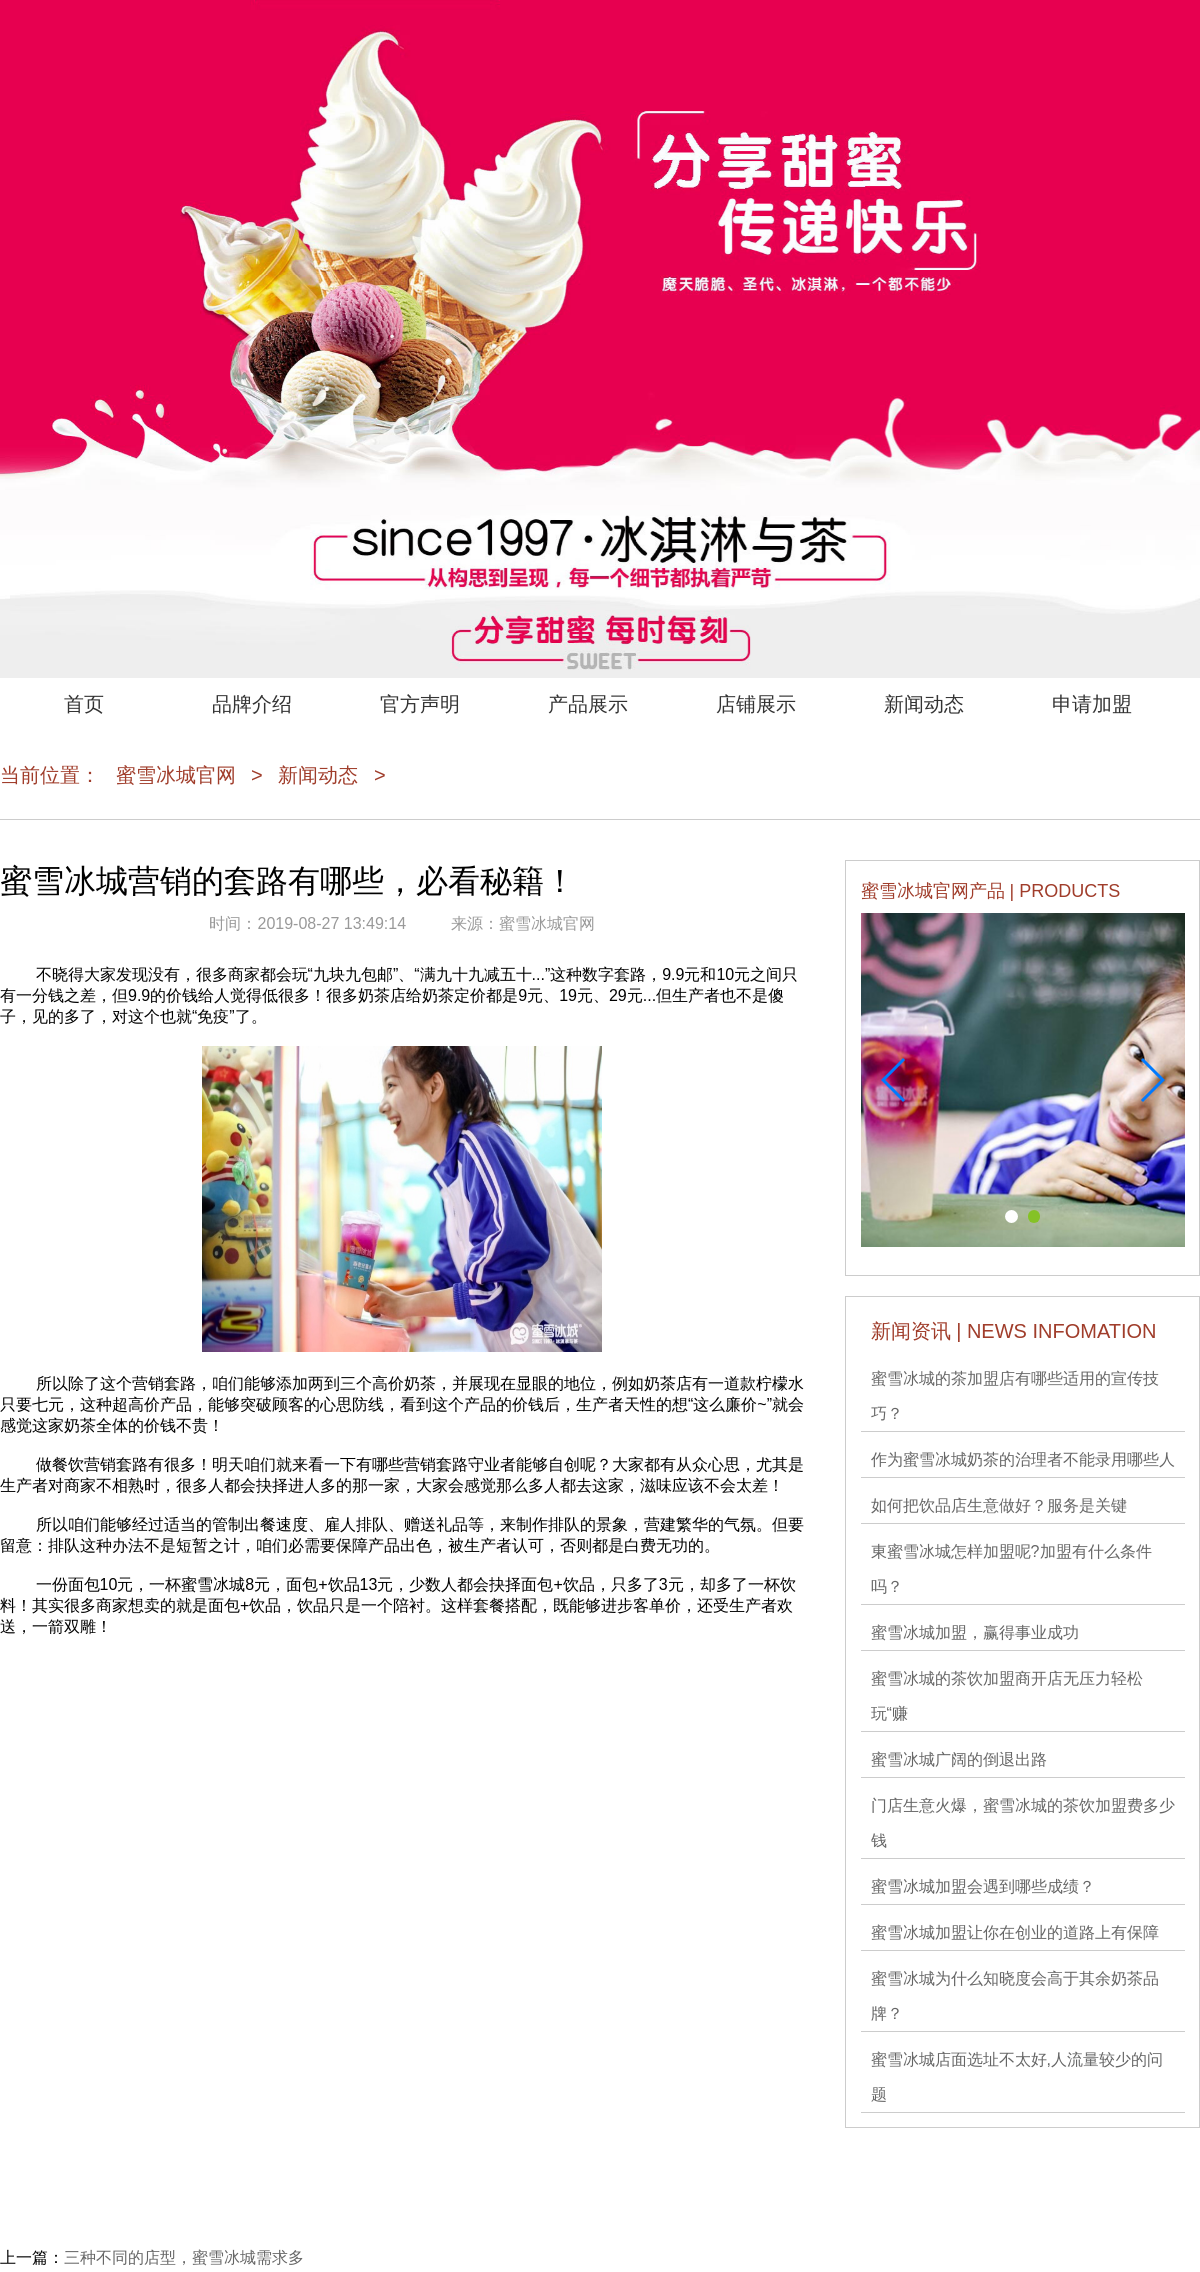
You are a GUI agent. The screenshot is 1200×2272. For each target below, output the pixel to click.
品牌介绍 (252, 704)
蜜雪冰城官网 (176, 775)
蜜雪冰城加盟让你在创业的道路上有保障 (1015, 1932)
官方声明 (420, 704)
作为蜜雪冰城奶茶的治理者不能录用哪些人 (1023, 1459)
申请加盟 (1092, 704)
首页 (84, 704)
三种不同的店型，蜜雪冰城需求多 (184, 2257)
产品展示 (588, 704)
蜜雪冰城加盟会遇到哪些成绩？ (983, 1886)
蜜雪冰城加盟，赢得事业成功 (975, 1632)
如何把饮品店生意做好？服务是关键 (999, 1505)
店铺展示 (756, 704)
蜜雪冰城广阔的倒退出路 (959, 1759)
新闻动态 (924, 704)
